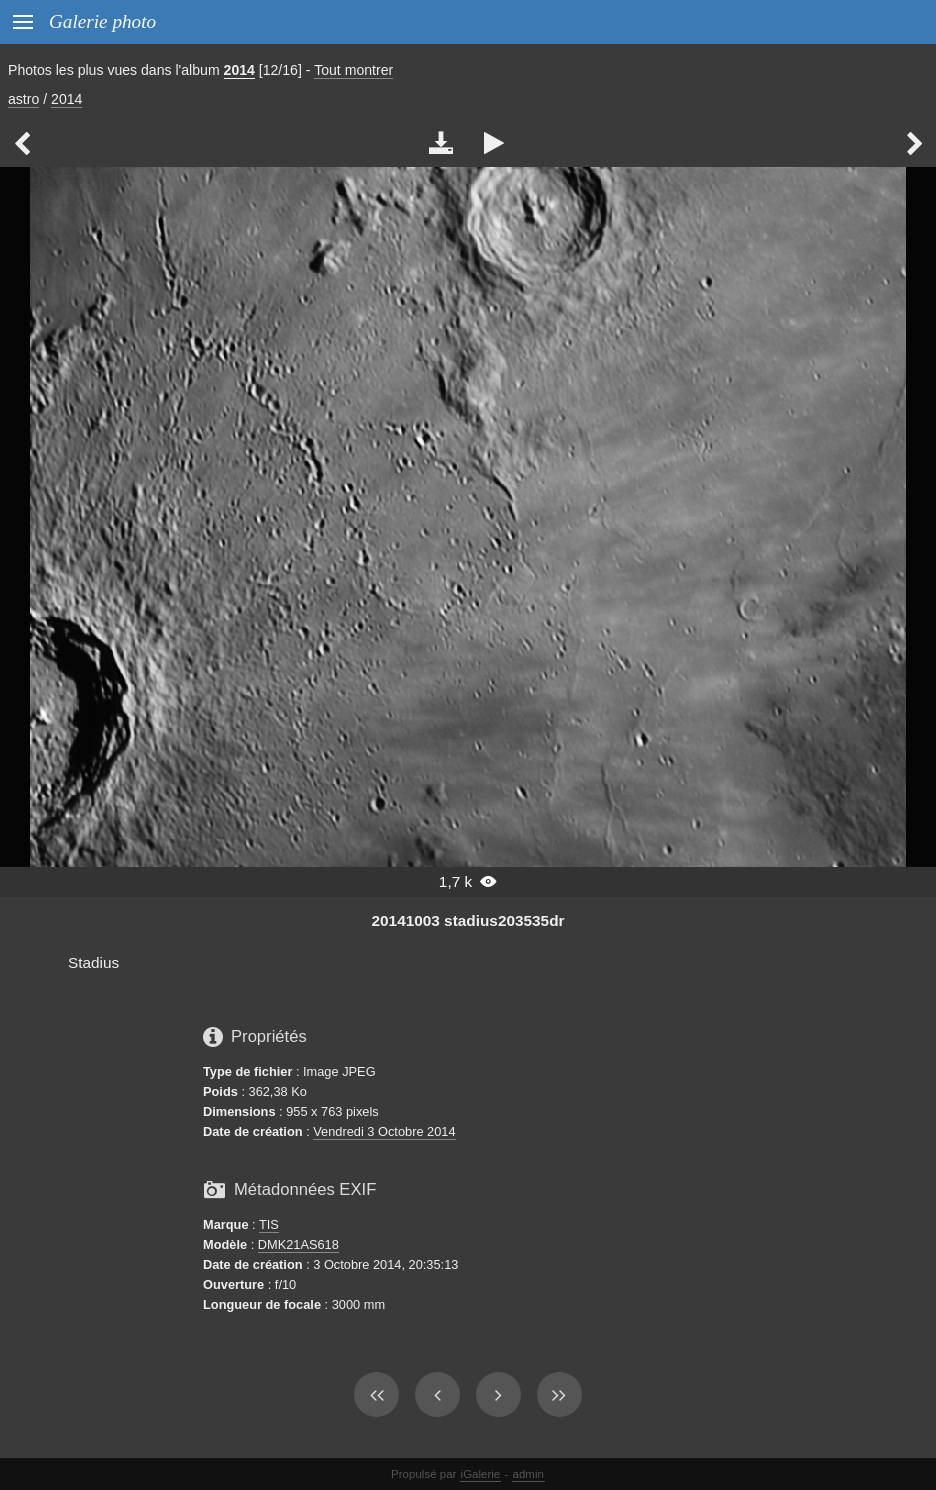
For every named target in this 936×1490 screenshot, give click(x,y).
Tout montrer (353, 70)
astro (23, 99)
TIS (269, 1224)
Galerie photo (102, 21)
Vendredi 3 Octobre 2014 (384, 1131)
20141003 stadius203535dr (468, 920)
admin (528, 1474)
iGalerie (481, 1474)
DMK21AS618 (298, 1244)
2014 (239, 70)
